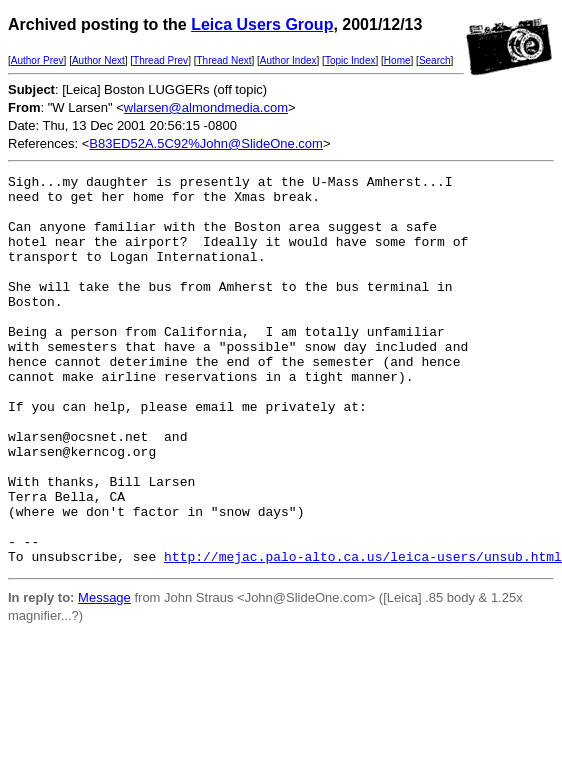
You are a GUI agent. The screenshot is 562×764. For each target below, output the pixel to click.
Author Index (288, 60)
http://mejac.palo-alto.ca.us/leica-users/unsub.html (363, 634)
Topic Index (350, 60)
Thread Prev (160, 60)
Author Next (98, 60)
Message (104, 675)
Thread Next (223, 60)
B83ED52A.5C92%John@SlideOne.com (206, 143)
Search (435, 60)
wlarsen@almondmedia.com (206, 107)
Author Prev (37, 60)
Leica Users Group (262, 24)
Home (397, 60)
